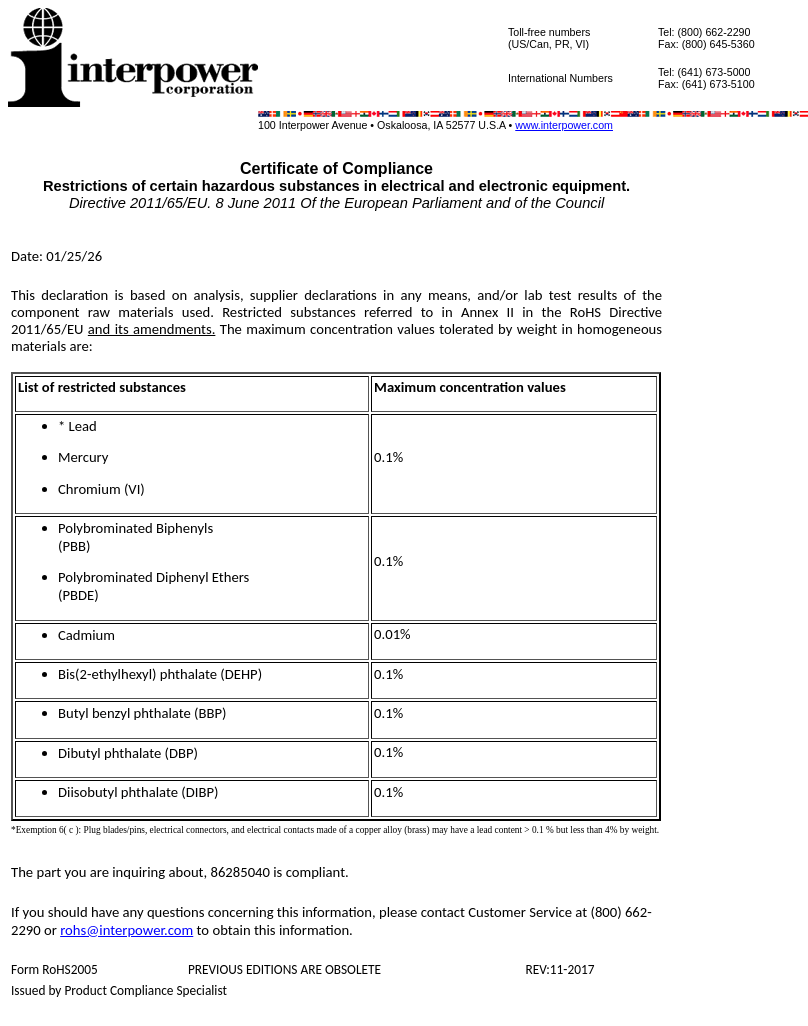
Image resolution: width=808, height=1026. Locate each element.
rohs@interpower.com (126, 930)
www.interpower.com (564, 125)
